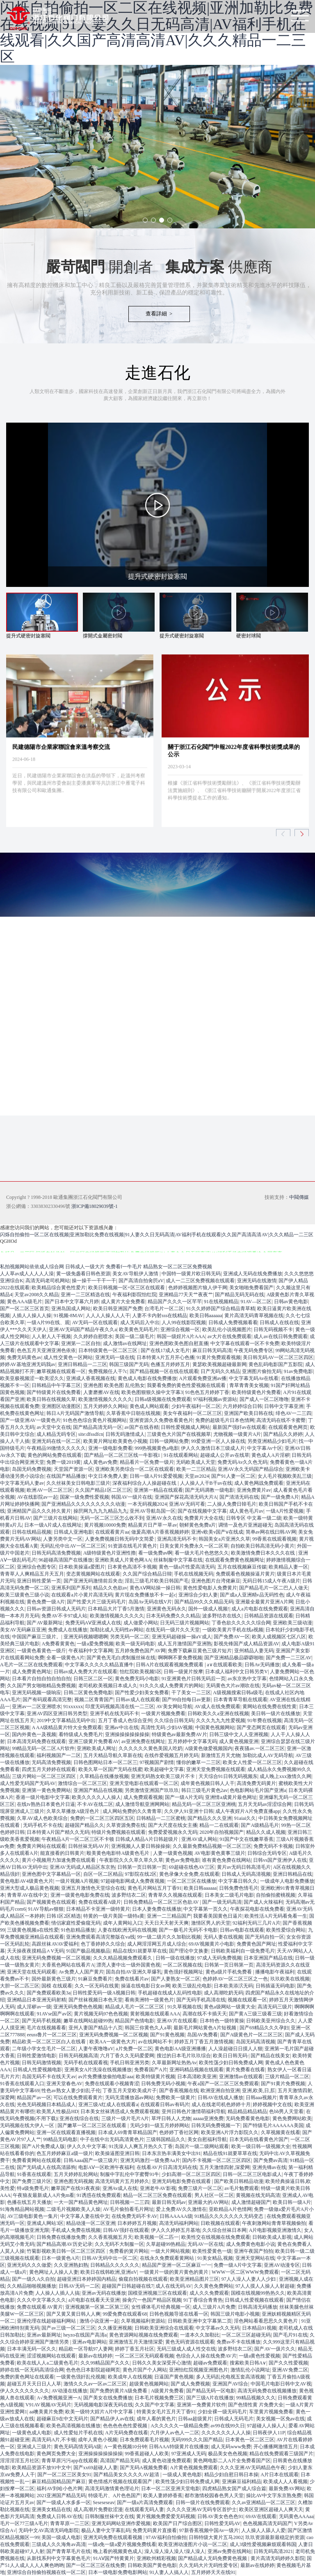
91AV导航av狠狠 (46, 1909)
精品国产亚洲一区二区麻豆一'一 (177, 2265)
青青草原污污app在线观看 (69, 2460)
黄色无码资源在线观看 (190, 2342)
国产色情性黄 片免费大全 (255, 2405)
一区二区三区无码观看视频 (144, 2356)
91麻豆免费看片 (95, 1979)
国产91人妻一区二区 (233, 1476)
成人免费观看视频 (143, 1797)
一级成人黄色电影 (182, 2474)
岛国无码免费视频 (31, 1469)
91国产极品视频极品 (88, 1951)
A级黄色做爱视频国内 (209, 1748)
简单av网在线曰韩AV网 (271, 1532)
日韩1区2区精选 (63, 1916)
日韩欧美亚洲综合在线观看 (164, 2328)
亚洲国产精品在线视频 (98, 1790)
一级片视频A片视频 (76, 1881)
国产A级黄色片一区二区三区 (251, 2035)
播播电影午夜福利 (274, 1972)
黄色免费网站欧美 (292, 2118)
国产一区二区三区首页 (24, 1308)
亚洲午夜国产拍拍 (253, 2251)
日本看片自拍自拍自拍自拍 (41, 1678)
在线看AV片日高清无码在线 (167, 2167)
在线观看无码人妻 (144, 2509)
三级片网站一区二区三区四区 (44, 1776)
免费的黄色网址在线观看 (27, 2377)
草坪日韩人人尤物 (171, 2118)
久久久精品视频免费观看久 (123, 1958)
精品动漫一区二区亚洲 (90, 2223)
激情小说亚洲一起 (99, 2321)
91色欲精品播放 (78, 1930)
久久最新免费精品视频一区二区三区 (212, 1846)
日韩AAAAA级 (176, 2216)
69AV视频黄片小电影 (212, 1944)
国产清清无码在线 (239, 1497)
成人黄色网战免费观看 (258, 1483)
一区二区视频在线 (182, 1965)
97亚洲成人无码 (188, 2453)
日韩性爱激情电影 (36, 2055)
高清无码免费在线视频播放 (267, 2391)
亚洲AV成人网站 (199, 1839)
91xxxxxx (73, 1706)
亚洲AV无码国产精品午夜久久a (82, 1329)
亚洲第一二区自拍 (80, 1343)
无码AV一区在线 (205, 2244)
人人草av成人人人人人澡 (27, 1273)
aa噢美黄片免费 (46, 2412)
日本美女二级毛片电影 (229, 1895)
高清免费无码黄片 (256, 1783)
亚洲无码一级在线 (115, 1357)
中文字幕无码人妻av (22, 1483)
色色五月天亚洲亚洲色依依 (46, 1350)
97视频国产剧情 (156, 1762)
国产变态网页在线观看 (261, 1727)
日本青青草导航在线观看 (240, 1699)
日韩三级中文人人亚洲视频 (238, 1734)
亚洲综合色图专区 (36, 1567)
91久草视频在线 (184, 2007)
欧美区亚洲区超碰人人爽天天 (271, 2509)
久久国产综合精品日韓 (147, 1574)
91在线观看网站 (181, 1455)
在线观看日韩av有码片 (164, 2104)
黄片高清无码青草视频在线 (253, 1315)
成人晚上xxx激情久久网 (285, 1776)
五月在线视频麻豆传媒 (242, 1567)
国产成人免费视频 (190, 2384)
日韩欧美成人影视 (272, 2237)
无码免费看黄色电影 (248, 2118)
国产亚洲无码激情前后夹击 (93, 1581)
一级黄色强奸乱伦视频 (80, 2377)
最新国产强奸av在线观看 (239, 1427)
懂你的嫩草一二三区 (198, 1762)
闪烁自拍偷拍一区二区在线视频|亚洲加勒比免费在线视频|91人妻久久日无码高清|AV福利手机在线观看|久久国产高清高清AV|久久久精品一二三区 (156, 1234)
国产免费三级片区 (31, 2181)
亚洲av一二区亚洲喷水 (36, 1706)
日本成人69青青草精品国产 (127, 2132)
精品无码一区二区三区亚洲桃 (204, 1804)
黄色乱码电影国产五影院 (276, 1364)
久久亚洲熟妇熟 (71, 2265)
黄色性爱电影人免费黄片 (210, 1588)
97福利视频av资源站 (215, 1399)
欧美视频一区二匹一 (157, 2237)
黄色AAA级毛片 (24, 1301)
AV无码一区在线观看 (95, 1322)
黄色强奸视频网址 (183, 1972)
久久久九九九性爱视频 (220, 1720)
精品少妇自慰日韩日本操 (231, 2474)
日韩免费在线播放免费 (61, 2237)
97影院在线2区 (141, 1874)
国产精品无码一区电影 (210, 2391)
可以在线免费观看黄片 (78, 2097)
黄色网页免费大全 (56, 2453)
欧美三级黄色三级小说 (24, 1595)
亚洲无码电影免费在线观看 (182, 2181)
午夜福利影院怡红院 (134, 1294)
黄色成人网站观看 (149, 1406)
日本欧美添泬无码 (233, 1986)
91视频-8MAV (68, 1315)
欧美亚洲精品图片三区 (194, 2279)
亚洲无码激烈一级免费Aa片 (150, 2160)
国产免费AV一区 (232, 1637)
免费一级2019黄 (63, 1462)
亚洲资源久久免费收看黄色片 (161, 1420)
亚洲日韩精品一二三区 (82, 1364)
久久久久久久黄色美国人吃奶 (151, 1748)
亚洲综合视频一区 (180, 1329)
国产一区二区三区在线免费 (95, 2565)
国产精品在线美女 (270, 2055)
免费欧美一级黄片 (175, 2097)
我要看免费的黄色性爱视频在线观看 (187, 1385)
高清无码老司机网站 (47, 1280)
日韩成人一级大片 (85, 1267)
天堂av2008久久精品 (36, 1294)
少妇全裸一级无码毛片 (222, 2412)
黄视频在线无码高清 (258, 2195)
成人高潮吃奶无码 (223, 1993)
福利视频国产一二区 (59, 1755)
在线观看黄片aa (112, 1532)
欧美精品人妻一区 (288, 1567)
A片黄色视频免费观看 (194, 2467)
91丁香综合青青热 (203, 2300)
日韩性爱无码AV (222, 2523)
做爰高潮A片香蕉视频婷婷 (160, 1532)
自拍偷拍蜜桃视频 (275, 1895)
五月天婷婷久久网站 (105, 1406)
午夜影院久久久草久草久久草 (131, 1860)
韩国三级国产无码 (128, 1364)
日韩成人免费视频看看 (233, 1322)
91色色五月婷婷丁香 (207, 1392)
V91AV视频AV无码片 (48, 2405)
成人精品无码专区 (56, 1434)
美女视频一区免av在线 (280, 2419)
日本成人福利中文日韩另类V (236, 1671)
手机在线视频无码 (193, 1574)
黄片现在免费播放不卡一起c (145, 1595)
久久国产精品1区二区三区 (103, 1490)
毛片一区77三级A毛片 (24, 2523)
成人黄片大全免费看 (123, 1301)
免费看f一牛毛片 (124, 1267)
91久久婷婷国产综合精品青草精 (220, 1308)
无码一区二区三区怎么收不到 (112, 1518)
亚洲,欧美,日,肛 (258, 2090)
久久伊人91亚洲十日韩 (188, 1811)
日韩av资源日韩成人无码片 (56, 1609)
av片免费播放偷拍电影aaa (105, 2076)
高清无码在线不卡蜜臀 (281, 1420)
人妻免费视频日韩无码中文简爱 (120, 1539)
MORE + (256, 975)
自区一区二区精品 (103, 1874)
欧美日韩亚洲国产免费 (117, 1308)
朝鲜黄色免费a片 (197, 1525)
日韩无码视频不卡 (273, 1329)
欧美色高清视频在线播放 (73, 2426)
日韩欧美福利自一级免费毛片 (243, 1951)
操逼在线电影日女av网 (145, 1986)
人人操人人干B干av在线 (206, 1483)
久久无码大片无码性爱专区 (208, 2565)
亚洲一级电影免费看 (110, 1448)
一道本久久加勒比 (199, 2335)
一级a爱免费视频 (95, 1644)
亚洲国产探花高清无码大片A (186, 1497)
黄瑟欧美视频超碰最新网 (219, 1364)
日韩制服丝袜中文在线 (109, 2516)
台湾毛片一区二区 (164, 1308)
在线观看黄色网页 (288, 1427)
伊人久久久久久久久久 (24, 2391)
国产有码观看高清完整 (47, 1699)
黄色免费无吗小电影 (137, 1678)
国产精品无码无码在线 (239, 1294)
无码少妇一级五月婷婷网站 (159, 2125)
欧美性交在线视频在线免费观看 (215, 2237)
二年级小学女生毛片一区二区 (44, 2049)
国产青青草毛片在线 (68, 2551)
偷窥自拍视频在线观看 (143, 2279)
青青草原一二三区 (69, 2523)
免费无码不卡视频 (273, 1846)
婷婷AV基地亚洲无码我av (27, 1364)
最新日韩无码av (169, 2202)
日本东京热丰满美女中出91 (171, 2153)
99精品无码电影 (60, 2139)
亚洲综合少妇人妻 (198, 1595)
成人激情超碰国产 (251, 2202)
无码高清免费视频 (51, 1762)
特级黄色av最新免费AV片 (179, 1734)
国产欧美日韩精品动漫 (238, 2181)
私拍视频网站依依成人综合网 (32, 1267)
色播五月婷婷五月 (170, 1364)
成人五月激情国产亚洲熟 (185, 1644)
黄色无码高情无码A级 (78, 2447)
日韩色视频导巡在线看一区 (178, 2314)
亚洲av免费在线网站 (229, 2551)
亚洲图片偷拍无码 (261, 1371)
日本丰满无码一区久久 (31, 2349)
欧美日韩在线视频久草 (51, 1399)
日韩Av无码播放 (262, 1665)
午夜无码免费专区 (253, 1350)
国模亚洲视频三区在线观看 (157, 2293)
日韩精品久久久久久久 (114, 2265)
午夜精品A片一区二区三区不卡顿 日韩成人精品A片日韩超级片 (110, 1839)
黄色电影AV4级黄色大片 (26, 1881)
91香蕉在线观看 (34, 2174)
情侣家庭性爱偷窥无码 (75, 1923)
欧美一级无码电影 (135, 1644)
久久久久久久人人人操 (226, 2433)
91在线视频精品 (221, 1301)
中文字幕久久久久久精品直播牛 (99, 1665)
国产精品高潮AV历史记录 (64, 2244)
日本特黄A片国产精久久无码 (58, 1832)
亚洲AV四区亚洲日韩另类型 (57, 1713)
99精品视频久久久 (256, 2398)
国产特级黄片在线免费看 (54, 1392)
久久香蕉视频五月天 (110, 2237)
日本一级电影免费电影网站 (117, 2572)
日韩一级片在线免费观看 (203, 2502)
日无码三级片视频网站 (184, 1623)
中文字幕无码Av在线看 (254, 1378)
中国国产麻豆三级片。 (36, 1637)
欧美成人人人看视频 (285, 2481)
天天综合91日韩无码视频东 (228, 1776)
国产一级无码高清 (222, 1902)
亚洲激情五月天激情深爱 (136, 2342)
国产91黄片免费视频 (283, 2083)
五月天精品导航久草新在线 (112, 1755)
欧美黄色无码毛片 (138, 1329)
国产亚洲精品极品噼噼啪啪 (233, 1658)
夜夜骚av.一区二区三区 (260, 1748)
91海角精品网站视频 (22, 2209)
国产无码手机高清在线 (201, 2000)
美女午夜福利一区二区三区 (192, 1413)
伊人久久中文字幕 (86, 2146)
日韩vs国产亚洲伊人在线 (280, 1860)
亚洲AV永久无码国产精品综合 (250, 1469)
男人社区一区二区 (214, 2195)
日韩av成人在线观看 (138, 1699)
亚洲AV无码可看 (187, 1504)
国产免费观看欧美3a (49, 1993)
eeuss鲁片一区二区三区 (52, 2035)
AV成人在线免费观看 (217, 1706)
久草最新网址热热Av (174, 2062)
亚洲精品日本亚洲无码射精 (36, 2000)
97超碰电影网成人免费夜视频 (132, 1881)
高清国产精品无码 (119, 2460)
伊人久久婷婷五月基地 (175, 2230)
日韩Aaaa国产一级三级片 (91, 2160)
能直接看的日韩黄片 (62, 1853)
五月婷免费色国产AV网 (140, 1651)
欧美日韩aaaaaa (205, 1315)
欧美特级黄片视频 (155, 2076)
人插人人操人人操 (31, 1315)
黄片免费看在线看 (245, 2069)
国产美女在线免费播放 (107, 2398)
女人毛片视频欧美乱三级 (285, 1476)
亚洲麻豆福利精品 (241, 2481)
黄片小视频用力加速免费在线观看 (59, 1860)
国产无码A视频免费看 (144, 2467)
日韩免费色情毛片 (238, 1888)
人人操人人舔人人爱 (263, 2530)
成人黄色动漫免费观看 (166, 2460)
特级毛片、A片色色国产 (114, 2495)
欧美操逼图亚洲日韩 (117, 2153)
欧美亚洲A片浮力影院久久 (230, 2132)
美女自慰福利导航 (207, 2139)
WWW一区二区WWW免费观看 (245, 2272)
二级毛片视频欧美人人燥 (73, 2209)
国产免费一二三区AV (289, 1658)
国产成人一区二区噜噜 (264, 1399)
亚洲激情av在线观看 (241, 2076)
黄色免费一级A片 (46, 1602)
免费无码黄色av (24, 1357)
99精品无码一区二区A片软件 (43, 1748)
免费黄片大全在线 (204, 1518)
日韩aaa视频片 (261, 2097)
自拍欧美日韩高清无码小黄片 (262, 1546)
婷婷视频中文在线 (272, 2104)
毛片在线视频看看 (46, 2028)
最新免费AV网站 (287, 2488)
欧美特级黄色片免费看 (256, 1392)
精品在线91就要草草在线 (140, 1951)
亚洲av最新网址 (44, 2335)
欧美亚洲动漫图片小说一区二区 (192, 2544)
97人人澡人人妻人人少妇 (249, 2279)
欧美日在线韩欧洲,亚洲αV (108, 2272)
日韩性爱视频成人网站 (185, 1427)
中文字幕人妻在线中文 (85, 2216)
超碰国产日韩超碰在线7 (127, 2286)
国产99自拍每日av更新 (186, 1699)
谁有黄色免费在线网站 (226, 1860)
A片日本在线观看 (279, 2474)
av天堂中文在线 (54, 1427)
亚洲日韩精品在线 (292, 1874)
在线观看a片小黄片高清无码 (81, 1595)
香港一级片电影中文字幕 (43, 1797)
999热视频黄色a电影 (156, 1448)
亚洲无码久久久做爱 (29, 2265)
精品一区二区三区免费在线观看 (157, 2195)
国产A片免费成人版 (43, 2146)
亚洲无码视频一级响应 (36, 1692)
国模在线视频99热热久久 (258, 2293)
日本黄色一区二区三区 (249, 2440)
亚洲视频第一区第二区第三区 (97, 2307)
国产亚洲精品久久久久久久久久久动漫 (83, 1504)
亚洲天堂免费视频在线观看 (215, 1769)
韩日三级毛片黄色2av (204, 1790)
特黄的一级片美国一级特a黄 (113, 1916)
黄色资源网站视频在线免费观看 (143, 2335)
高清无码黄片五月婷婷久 (122, 2181)
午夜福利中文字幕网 (90, 1651)
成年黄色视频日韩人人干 (207, 1783)
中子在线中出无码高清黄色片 (112, 2139)
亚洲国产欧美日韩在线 (248, 1413)
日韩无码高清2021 (273, 2551)
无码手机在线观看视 (86, 2062)
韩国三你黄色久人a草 (148, 2028)
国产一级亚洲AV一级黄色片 (30, 1420)
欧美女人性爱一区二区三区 (252, 1762)
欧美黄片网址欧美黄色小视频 (115, 1441)
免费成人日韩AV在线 (59, 2516)
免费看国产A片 (150, 2069)
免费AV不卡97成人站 (64, 1616)
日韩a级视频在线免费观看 (163, 1399)
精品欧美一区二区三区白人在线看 (49, 2042)
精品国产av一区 (34, 2097)
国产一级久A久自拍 (33, 2279)
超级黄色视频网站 (149, 2384)
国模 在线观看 (56, 1986)
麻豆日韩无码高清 (212, 1350)
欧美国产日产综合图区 (177, 2523)
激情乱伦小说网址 (250, 2370)
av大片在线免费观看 (229, 1336)
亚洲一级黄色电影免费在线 (80, 1895)
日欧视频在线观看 (220, 2223)
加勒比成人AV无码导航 (267, 1755)
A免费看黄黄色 (58, 1644)
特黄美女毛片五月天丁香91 (166, 2412)
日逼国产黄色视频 (174, 2377)
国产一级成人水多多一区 (64, 2502)
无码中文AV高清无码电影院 (48, 2530)
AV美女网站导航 (174, 1706)
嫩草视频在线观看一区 (61, 1371)
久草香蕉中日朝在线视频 (133, 1413)
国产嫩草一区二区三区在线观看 (92, 2125)
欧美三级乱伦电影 (192, 1986)
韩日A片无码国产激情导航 (75, 1413)
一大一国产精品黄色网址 (81, 2202)
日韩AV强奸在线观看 (126, 2230)
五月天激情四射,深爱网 (224, 2167)
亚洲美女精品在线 (51, 2509)
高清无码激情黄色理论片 (112, 2488)
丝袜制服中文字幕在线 (178, 1560)
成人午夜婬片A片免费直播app (247, 1811)
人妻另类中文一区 (62, 1539)
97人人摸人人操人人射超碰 (264, 2286)
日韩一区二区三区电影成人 (252, 2174)
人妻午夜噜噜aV (96, 2049)
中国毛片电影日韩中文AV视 (281, 2384)
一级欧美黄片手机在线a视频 (232, 1630)
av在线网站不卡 (155, 2042)
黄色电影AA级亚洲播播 (180, 2049)
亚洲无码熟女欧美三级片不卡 (163, 1776)
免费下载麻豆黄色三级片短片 (200, 1651)
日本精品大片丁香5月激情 (116, 1609)
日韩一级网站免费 (169, 1441)
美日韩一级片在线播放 (275, 1713)
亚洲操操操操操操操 (127, 1734)
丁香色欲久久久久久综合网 (241, 1623)
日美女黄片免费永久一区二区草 (194, 1546)
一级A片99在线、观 (48, 1322)
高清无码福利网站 (179, 2223)
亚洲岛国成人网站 (71, 1308)
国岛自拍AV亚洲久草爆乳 (134, 1972)
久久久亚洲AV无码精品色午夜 (252, 2467)
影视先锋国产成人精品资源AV (246, 1644)
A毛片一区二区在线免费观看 (31, 1665)
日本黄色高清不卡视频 (132, 1567)
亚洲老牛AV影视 (158, 2188)
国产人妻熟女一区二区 (175, 1979)
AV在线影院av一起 (37, 1497)
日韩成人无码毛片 (233, 2419)
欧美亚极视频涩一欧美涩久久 (32, 1378)
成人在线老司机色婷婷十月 (221, 2104)
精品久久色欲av (110, 1588)
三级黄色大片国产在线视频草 (179, 1434)
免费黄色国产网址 (256, 1944)
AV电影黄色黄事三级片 (219, 1853)
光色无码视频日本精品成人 (46, 2104)
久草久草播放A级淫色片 (73, 1811)
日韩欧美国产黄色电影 (152, 2565)
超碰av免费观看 (210, 2363)
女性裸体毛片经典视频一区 (160, 2307)
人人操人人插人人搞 (57, 2293)
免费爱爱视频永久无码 (172, 1832)
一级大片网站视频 (170, 2251)
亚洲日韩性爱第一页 (39, 1581)
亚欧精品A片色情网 (230, 2209)
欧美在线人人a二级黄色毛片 (47, 2363)
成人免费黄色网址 (31, 1671)
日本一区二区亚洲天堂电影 (170, 2488)
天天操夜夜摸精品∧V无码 (35, 1951)
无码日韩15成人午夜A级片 (271, 1581)
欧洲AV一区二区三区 (50, 1490)
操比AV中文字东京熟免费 (274, 2495)
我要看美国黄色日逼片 (217, 1916)
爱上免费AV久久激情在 (181, 2209)
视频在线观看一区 (247, 2000)
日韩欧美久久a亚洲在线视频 (218, 1713)
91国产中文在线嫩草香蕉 (246, 1839)
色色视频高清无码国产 (267, 2523)
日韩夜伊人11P (269, 2433)
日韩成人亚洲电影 (73, 1532)
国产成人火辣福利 (263, 1902)
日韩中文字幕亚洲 (284, 1406)
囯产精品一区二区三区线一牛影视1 (123, 1455)
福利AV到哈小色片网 (59, 2488)
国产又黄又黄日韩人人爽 (73, 2314)
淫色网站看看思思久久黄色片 (266, 2321)
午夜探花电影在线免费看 (257, 1909)
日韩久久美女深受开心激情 (161, 2363)
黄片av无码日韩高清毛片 (244, 1867)
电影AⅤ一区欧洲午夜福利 (106, 2167)
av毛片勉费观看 (241, 2188)
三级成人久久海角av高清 (58, 2544)
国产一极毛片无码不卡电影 (188, 1930)
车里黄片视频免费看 (271, 2412)
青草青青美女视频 (249, 1385)
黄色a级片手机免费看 (229, 1972)
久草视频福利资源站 (143, 2321)
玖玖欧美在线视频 (290, 1979)
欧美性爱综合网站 (286, 1930)
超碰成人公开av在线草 (224, 1455)
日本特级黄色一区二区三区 (108, 1350)
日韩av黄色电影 (291, 1301)
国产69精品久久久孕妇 (264, 2028)
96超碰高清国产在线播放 (66, 1560)
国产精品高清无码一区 (97, 1427)
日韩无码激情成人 (125, 1434)
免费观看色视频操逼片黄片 (245, 1574)
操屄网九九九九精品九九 (100, 1511)
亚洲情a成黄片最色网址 (230, 1797)
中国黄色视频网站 (215, 1727)
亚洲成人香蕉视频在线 (90, 1378)
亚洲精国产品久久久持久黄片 (39, 1511)
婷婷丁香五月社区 (134, 2349)
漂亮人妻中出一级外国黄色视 (128, 1965)
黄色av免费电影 (182, 1860)
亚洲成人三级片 (34, 2447)
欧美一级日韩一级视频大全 (260, 2146)
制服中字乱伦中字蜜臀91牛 (129, 2174)
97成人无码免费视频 (219, 1958)
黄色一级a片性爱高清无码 (187, 1567)
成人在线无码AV (173, 2286)
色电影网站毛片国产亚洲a (258, 1790)
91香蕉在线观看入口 (22, 2083)
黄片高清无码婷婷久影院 (278, 2558)
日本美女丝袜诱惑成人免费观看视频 (119, 2111)
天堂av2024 (197, 1476)
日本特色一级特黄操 (222, 2021)
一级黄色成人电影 (31, 2433)
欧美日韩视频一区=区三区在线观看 (127, 1287)
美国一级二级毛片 (134, 1336)
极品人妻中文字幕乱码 (105, 2530)
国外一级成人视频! (208, 1609)
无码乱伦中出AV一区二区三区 (73, 1546)
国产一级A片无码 (184, 1797)
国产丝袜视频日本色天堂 (95, 2000)
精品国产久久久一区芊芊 (175, 1301)
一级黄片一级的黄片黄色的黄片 (174, 2272)
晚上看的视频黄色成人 (117, 2551)
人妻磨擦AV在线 (101, 1392)
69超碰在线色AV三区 (192, 1867)
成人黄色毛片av (246, 1511)
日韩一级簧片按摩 (183, 1671)
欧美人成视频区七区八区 (279, 1637)
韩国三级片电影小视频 (235, 2314)
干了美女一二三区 (191, 1692)
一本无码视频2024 (147, 1504)
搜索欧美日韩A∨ (248, 2363)
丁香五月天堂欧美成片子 (130, 2090)
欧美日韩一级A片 (292, 2202)
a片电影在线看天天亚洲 (94, 2300)
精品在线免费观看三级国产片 (281, 2453)
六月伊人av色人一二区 (174, 2433)
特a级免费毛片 (32, 2188)
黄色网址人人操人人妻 (53, 2272)
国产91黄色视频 (167, 2035)
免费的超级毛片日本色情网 (224, 1420)
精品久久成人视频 (265, 1832)
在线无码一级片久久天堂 (173, 1630)
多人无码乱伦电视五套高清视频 (230, 2377)
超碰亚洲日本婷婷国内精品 (86, 2279)
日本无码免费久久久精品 (173, 1616)
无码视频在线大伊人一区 (27, 2125)
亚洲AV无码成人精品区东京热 (82, 1867)
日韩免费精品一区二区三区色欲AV (161, 1902)
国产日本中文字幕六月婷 (72, 1301)
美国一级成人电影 (61, 2537)
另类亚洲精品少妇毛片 (272, 1441)
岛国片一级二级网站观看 (202, 2146)
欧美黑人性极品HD (57, 2111)
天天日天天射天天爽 (166, 1923)
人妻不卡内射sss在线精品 (159, 1315)
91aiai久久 (245, 1818)
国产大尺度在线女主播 (172, 1825)
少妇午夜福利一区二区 (196, 1406)
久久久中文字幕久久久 (41, 2300)
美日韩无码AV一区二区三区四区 (278, 1357)
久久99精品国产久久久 (105, 2363)
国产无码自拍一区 (264, 1937)
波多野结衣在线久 (222, 1616)
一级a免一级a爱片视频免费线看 (122, 2544)
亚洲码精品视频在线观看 (196, 2069)
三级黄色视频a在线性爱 (32, 1930)
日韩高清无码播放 (257, 2307)
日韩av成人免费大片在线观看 (85, 1671)
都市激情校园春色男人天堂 (214, 2495)
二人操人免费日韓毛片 (231, 1504)
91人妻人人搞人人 (169, 2572)
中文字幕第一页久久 (205, 1909)
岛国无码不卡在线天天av (48, 2076)
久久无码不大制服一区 (119, 2244)
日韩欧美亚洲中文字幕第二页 (200, 2321)
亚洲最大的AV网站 (208, 2202)
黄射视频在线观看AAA (155, 2014)
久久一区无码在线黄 (97, 1986)
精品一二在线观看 (219, 1825)
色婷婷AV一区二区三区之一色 (235, 1979)
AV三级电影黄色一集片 (32, 2216)
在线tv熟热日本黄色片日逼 (46, 1804)
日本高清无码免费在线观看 (36, 1741)
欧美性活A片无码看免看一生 (275, 1916)
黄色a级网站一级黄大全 (229, 2007)
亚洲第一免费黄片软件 (201, 2405)
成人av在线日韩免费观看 (280, 1336)
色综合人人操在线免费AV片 (206, 2356)
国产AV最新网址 (45, 1623)
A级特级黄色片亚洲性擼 (109, 1553)
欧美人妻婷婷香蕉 (163, 2495)
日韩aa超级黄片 (195, 2419)
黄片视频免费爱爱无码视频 (165, 2516)
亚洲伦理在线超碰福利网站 (47, 2321)
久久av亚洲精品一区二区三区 (263, 2502)
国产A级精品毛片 (260, 1825)
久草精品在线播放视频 (104, 1776)
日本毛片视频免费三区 (159, 2398)
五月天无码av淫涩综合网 (265, 1804)
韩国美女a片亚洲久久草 (224, 1539)
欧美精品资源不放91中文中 (41, 2467)
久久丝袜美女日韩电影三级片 (78, 1483)
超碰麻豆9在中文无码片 (62, 2419)
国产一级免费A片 (280, 1497)
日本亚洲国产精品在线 (268, 1958)
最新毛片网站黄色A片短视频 (205, 2028)
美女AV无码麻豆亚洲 (23, 1630)
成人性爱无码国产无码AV (28, 1783)
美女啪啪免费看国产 (251, 1287)
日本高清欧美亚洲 (197, 2076)
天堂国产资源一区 (73, 1469)
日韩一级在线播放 (175, 1958)
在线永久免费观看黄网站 (167, 2258)
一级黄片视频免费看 (163, 1713)
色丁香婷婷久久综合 (103, 1944)
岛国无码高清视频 (255, 2042)
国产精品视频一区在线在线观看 (164, 1371)
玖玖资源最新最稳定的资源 (274, 2537)
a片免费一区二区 (134, 2049)
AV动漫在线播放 (69, 2391)
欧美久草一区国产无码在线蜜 (110, 1769)
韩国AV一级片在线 (131, 1497)
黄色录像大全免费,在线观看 (189, 1874)
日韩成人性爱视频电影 (37, 2069)
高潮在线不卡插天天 (205, 2014)
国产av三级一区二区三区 (68, 2328)
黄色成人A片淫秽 (270, 1455)
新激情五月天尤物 (220, 1755)
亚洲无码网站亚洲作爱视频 (121, 2523)
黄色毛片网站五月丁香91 (155, 1888)
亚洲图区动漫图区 (61, 1406)
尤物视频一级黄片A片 (237, 1434)
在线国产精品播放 (66, 1476)
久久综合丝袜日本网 (224, 2230)
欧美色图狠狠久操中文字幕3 (152, 1392)
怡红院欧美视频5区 (141, 1671)
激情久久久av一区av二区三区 (95, 2384)
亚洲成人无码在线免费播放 (252, 1273)
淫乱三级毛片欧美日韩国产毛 (157, 1581)
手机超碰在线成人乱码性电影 (170, 1993)
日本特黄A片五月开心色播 (165, 1357)
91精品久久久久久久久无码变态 (229, 2216)
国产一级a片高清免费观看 (145, 2502)
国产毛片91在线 (290, 2335)
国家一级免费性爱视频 (84, 1497)
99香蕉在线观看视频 (274, 1539)
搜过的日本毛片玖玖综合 (184, 2055)
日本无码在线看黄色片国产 (258, 2139)
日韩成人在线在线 (279, 1322)
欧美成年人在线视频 (130, 2377)
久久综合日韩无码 (174, 1720)
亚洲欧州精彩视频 (156, 2558)
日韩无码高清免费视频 (56, 1553)
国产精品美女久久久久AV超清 (127, 2474)
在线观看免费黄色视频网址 (234, 1560)
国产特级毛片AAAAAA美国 (273, 2125)
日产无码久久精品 (220, 1371)
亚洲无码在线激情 (256, 1280)
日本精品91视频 (259, 2328)
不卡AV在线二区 (95, 1804)
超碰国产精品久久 (84, 1825)
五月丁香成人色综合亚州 (125, 1720)
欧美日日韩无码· (231, 2055)
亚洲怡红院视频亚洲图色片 (198, 2370)
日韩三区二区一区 (93, 1678)
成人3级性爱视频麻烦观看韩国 (263, 2544)
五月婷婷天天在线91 (213, 2572)
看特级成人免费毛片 (81, 1734)
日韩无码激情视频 (41, 2062)
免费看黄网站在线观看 (36, 2160)
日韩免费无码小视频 (163, 2083)
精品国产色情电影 (134, 2021)
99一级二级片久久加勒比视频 (169, 1937)
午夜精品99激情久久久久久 (56, 1448)
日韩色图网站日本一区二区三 (105, 1762)
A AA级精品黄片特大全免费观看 (67, 1727)
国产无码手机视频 (41, 2021)
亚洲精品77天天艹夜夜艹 (186, 1294)
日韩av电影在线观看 (242, 1930)
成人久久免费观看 (209, 2293)
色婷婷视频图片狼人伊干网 (197, 1287)
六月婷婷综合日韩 (242, 1406)
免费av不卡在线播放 (238, 2342)
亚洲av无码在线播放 (104, 2293)
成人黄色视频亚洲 (238, 1741)
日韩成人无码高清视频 (246, 1874)
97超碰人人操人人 (266, 2426)
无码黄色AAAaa (296, 2516)
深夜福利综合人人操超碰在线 (145, 1483)
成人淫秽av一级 (34, 2007)
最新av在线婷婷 (95, 2356)
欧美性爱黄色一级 (212, 2251)
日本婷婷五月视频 (137, 2223)
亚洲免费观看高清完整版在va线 (100, 1937)
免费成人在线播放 (67, 1630)
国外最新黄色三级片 (54, 1979)
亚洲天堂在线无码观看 (31, 1972)
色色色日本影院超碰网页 (93, 2370)
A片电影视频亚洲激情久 (275, 2230)
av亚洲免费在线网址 (143, 1741)
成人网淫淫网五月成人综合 (156, 1944)
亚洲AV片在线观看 (177, 2021)
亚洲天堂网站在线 (255, 2258)
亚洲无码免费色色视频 (78, 2007)
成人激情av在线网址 (125, 1343)
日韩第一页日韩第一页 (142, 1867)
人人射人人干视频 (51, 1336)
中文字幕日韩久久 (238, 1881)
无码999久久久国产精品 (197, 2440)
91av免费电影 (298, 1371)
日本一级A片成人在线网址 (53, 1525)
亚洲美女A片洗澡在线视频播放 (98, 2069)
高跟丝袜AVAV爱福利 (55, 1944)
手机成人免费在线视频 (75, 2230)
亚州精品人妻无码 (254, 1651)
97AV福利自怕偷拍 (166, 2537)
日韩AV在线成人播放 (221, 2097)
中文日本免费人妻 (108, 1476)
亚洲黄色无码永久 (166, 1609)
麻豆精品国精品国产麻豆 (59, 2481)
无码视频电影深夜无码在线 (103, 2405)
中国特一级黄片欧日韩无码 (191, 1273)
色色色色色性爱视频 (125, 2426)
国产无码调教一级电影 (209, 1490)
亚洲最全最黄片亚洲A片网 (264, 1602)
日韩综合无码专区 (267, 1853)
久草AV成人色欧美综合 (42, 1818)
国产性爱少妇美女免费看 (142, 1692)
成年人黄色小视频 (97, 2440)
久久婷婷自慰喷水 (93, 1336)
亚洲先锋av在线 (269, 2167)
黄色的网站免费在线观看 (54, 1455)
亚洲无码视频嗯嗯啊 (86, 1637)
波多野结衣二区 (129, 1895)
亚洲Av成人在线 (120, 2188)
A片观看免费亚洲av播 (202, 1378)
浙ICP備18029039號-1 (94, 1206)
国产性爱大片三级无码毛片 (96, 1602)
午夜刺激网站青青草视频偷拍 (274, 2223)
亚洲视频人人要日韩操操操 (140, 1846)
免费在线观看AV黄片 (40, 2307)
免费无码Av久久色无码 (242, 1462)
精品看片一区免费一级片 (147, 1462)
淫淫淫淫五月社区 (19, 2460)
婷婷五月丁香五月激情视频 (203, 2042)
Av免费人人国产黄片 (81, 1972)
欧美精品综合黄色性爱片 (59, 1287)
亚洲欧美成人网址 (96, 1748)
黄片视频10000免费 (105, 1525)
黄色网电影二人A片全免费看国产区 (232, 2460)
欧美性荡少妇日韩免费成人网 (231, 2062)
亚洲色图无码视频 (73, 2181)
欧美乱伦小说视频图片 (226, 1329)
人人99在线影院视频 (184, 1322)
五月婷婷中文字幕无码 (192, 1741)
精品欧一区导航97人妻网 (86, 2349)
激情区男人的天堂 (211, 1923)
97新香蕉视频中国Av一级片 (209, 2530)
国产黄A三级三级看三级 (255, 2014)
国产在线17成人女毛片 (165, 1350)
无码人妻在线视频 (223, 1937)
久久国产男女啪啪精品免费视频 (41, 1685)
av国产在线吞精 (142, 1427)
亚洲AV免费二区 (290, 2370)
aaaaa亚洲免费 (208, 2118)
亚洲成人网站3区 (45, 2223)
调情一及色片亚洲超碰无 (245, 1525)
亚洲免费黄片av (254, 1490)
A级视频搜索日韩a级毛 (238, 1692)
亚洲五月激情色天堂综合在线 (93, 1888)
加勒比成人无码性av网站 (117, 1630)
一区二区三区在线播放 (191, 1881)
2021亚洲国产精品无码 (61, 2495)
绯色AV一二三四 (294, 1413)
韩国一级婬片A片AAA (181, 1336)
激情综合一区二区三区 (82, 1783)
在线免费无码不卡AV (135, 2216)
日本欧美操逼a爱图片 (82, 1567)
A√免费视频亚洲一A (59, 2398)
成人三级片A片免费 (213, 2307)
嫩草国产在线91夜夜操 (75, 2188)
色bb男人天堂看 (286, 2111)
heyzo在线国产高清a (85, 2335)
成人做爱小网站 (140, 1623)
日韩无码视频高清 (78, 2055)
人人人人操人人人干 (108, 1315)
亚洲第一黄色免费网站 (46, 1790)
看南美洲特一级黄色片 (149, 2000)
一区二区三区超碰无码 (246, 2335)
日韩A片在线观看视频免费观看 (170, 1665)
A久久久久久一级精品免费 (179, 2426)
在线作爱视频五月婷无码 (171, 1755)
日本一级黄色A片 (60, 2258)
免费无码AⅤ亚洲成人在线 (93, 1623)
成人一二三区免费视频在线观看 (200, 1280)
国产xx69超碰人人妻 (95, 2467)
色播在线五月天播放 (29, 2202)
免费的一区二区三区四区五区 (102, 1818)
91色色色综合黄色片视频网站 (95, 1420)
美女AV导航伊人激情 (136, 1273)
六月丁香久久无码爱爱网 (127, 2055)
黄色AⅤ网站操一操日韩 (155, 1588)
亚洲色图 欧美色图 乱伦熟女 (114, 1385)
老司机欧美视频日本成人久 (107, 1685)
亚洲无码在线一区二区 (56, 1441)
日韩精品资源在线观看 (268, 1616)
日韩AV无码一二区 (79, 2286)
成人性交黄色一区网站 (68, 1357)
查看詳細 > (158, 320)
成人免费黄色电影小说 (250, 2244)
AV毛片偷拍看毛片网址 (128, 2209)
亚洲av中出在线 (122, 1727)
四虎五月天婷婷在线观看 (49, 1769)
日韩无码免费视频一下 (215, 2125)
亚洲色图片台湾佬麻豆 (215, 1581)
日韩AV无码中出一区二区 (109, 2258)
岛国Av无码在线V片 (150, 1602)
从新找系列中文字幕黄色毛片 (59, 2558)
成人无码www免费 (231, 2447)
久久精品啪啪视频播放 (31, 2286)
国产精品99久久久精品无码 (203, 1602)
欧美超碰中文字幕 (164, 1769)
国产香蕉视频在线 (179, 2090)
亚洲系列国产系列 (71, 1588)
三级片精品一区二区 (287, 2076)
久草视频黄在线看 (280, 2132)
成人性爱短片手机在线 (78, 2433)
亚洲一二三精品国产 (169, 1916)
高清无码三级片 (275, 2007)
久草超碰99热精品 (165, 2244)
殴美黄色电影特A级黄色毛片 (119, 1853)
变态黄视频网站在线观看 (93, 1574)
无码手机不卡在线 (42, 1825)
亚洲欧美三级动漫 (292, 1623)
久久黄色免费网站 (213, 2286)
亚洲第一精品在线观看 (158, 1490)
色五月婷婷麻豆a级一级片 (65, 2153)
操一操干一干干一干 (94, 1280)
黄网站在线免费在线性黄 (269, 1706)
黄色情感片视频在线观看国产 (120, 2481)
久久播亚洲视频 (115, 2328)
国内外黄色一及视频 (34, 1734)
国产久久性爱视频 (288, 2363)
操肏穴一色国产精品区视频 (151, 2300)
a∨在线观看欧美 (224, 1665)
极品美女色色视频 (227, 2453)
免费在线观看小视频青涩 (112, 2083)
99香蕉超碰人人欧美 (147, 2453)
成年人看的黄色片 (156, 2419)
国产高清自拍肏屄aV (141, 1280)
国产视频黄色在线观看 (51, 1902)
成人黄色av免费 (100, 1462)
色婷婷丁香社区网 (179, 2132)
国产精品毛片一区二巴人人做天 (273, 1588)
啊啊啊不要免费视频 (180, 1658)
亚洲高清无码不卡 (176, 1539)
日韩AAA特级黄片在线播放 (179, 2447)
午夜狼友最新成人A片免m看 (43, 2195)
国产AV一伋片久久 (274, 2349)
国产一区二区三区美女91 (64, 2474)
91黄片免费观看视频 (218, 1357)
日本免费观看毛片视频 (144, 2440)
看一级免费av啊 (155, 1553)
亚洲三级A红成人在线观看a (108, 2104)
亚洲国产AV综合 (230, 2384)
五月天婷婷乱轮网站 (76, 2174)
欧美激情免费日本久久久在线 (263, 1553)
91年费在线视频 (264, 1720)
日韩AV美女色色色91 (220, 2516)
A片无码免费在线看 (126, 2433)
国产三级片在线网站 (55, 1518)
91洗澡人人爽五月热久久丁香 (141, 2146)
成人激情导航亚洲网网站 (142, 1804)
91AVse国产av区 (54, 2014)
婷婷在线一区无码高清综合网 (32, 2370)
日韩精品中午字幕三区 (56, 1385)
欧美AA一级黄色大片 (112, 2042)
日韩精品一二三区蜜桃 (160, 1818)
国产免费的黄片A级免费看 (119, 2391)
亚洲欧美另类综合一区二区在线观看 (134, 1469)
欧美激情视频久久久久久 (105, 1399)
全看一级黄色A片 (65, 1658)
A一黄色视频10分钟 (125, 2447)
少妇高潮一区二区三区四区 (191, 2174)
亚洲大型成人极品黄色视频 (29, 1888)
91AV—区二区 (256, 1301)
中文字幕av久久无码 (218, 2328)
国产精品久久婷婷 (283, 1434)
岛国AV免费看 (202, 2035)
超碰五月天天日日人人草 (34, 2384)
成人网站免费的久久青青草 (132, 1811)
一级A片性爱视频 (285, 1511)
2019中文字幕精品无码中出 (66, 1720)
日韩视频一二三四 (129, 2202)
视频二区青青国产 (94, 1699)
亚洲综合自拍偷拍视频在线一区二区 (46, 2572)
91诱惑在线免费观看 (99, 2195)
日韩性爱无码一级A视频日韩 (104, 1993)
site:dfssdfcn (90, 1434)
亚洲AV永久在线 (164, 1518)
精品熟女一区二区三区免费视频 (177, 1267)
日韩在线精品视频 (31, 1532)
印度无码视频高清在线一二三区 (119, 1706)
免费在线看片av (132, 1979)
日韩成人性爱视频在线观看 (254, 2300)
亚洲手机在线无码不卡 (114, 1713)
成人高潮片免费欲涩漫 (98, 2509)
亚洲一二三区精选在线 (85, 1294)
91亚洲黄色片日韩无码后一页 (194, 1678)
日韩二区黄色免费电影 (88, 1692)
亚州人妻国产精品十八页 (95, 2028)
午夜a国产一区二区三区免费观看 (222, 2083)
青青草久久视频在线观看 (175, 1895)
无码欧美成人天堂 (195, 1462)
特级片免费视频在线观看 (118, 1832)
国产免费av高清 (270, 2160)
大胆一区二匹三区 (19, 1986)
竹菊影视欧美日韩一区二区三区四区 (67, 2251)
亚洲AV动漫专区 (282, 2265)
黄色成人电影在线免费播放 (147, 1378)
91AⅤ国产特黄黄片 (114, 2558)
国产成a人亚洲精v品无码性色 (251, 1595)
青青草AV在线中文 (27, 1895)
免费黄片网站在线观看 (41, 1846)
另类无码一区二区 (129, 1637)
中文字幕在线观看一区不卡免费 (244, 1343)
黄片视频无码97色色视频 (101, 2014)
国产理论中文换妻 (188, 1951)
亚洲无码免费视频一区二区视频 (56, 1958)
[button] (145, 220)
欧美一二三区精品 (196, 1469)
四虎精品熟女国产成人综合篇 (234, 2488)
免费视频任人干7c (107, 1371)
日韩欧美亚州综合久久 (270, 2021)
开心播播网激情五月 (275, 2447)
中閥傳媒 (299, 1197)
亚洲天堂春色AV (64, 2083)
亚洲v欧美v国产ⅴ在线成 (217, 1532)
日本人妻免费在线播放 (156, 1909)
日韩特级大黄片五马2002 (216, 2537)
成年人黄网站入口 (122, 1923)
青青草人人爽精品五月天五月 (32, 1574)
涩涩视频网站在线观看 (51, 2356)
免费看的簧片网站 (128, 2251)
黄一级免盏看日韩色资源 (83, 1273)
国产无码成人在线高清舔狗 (46, 2167)
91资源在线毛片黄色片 (132, 1546)
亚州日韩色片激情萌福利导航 (194, 2111)
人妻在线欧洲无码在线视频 (127, 1930)
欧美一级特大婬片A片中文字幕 (99, 2412)
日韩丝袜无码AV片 (88, 1846)
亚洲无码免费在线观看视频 (113, 2537)
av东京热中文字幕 (247, 1678)
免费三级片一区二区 (200, 2188)
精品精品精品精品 (247, 2111)
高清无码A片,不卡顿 (54, 2440)
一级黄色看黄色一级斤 (41, 1651)
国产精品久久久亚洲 (209, 1818)
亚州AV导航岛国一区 (153, 1511)
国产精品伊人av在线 (112, 2419)
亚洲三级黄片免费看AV (93, 1741)
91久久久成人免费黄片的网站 (171, 1685)
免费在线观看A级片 (99, 1902)
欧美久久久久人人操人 (96, 1797)
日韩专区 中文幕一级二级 (253, 1518)
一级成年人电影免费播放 (287, 1881)
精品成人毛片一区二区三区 (135, 2007)
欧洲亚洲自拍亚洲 (220, 2090)
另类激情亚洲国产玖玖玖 (152, 1790)
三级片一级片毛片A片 (125, 2118)
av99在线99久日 (227, 2426)
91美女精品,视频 (215, 2258)
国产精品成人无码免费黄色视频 (213, 2558)
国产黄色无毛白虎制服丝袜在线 (121, 1658)
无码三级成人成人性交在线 (186, 2349)
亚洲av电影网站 (89, 2342)
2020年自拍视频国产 (221, 1832)
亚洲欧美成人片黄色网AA (123, 1560)
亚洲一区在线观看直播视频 (66, 2132)
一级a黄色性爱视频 (259, 2356)
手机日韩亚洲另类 (129, 2062)
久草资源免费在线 (126, 1825)
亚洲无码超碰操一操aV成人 (182, 1637)
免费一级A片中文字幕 (238, 2265)
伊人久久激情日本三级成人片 (213, 1448)
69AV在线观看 (261, 2516)
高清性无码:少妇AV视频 (167, 1727)
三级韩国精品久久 (165, 2139)
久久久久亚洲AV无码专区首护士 (202, 2509)
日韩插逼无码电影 (275, 1986)
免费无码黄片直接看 (154, 2530)
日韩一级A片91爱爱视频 (156, 1476)
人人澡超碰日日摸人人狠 (235, 2049)
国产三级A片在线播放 (210, 2398)
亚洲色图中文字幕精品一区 (51, 1874)
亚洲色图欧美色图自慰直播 (178, 1343)
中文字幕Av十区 (264, 1448)
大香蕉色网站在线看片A (67, 1965)
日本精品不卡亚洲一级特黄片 (98, 1909)
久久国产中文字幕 (154, 2405)
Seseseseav (103, 2502)
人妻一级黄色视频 (172, 1853)
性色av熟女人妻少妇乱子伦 (70, 2090)
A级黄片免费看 (167, 2391)
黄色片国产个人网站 (145, 2370)
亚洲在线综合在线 (79, 2118)
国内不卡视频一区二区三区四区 (216, 2160)
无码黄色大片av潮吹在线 (233, 1685)
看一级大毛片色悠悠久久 (202, 1553)
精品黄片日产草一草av (152, 1525)
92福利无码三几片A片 (257, 1923)
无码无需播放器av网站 (129, 2097)
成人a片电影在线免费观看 (259, 1609)
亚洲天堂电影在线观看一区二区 (144, 1783)
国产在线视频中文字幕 (202, 1511)
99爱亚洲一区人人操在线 (218, 1441)
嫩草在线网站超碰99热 (88, 2021)
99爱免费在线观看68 (125, 2314)
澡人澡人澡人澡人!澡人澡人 (174, 2551)
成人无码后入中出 (140, 1322)
